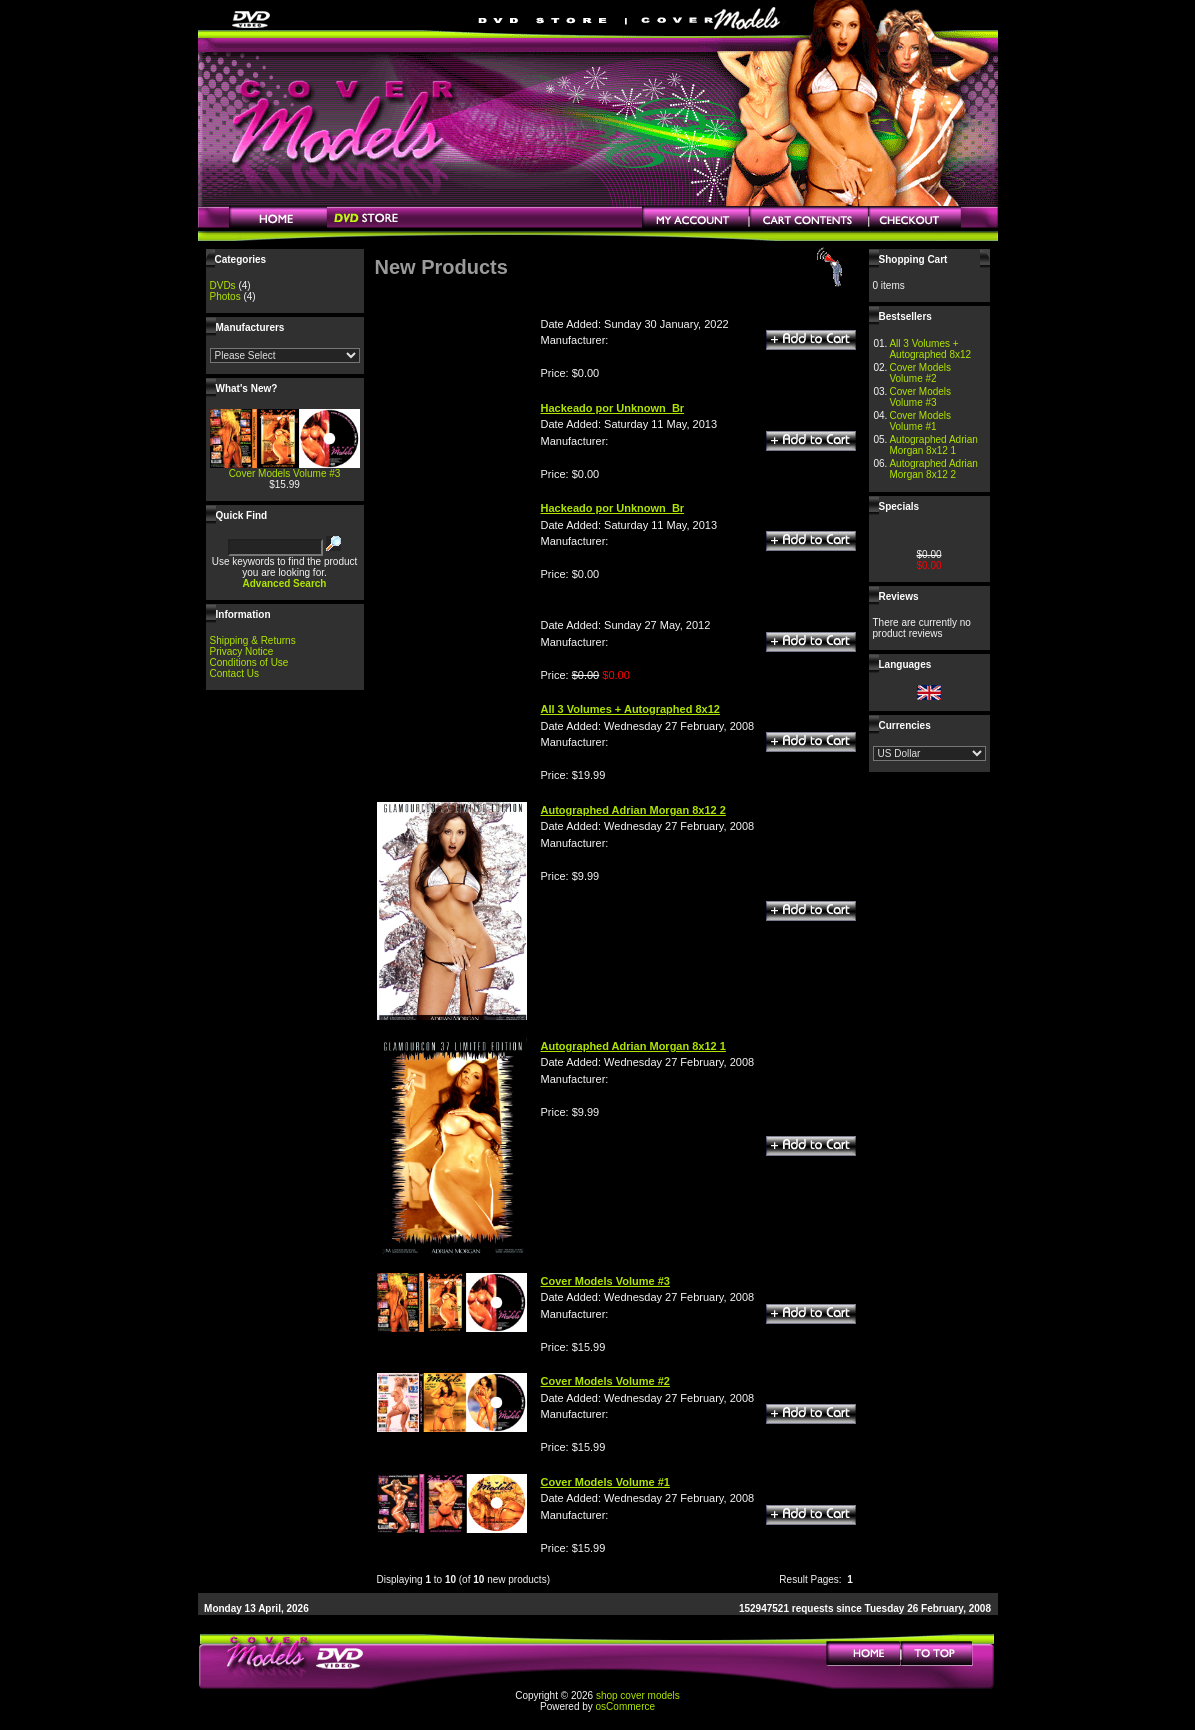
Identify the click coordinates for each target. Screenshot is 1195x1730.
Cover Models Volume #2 (920, 373)
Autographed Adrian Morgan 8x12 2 (933, 469)
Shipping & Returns (253, 640)
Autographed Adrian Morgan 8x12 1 (933, 445)
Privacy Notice (242, 651)
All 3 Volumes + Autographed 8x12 (930, 349)
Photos (225, 296)
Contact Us (234, 673)
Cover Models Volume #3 (285, 473)
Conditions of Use (249, 662)
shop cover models (638, 1695)
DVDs (223, 285)
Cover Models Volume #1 (920, 421)
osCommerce (625, 1706)
